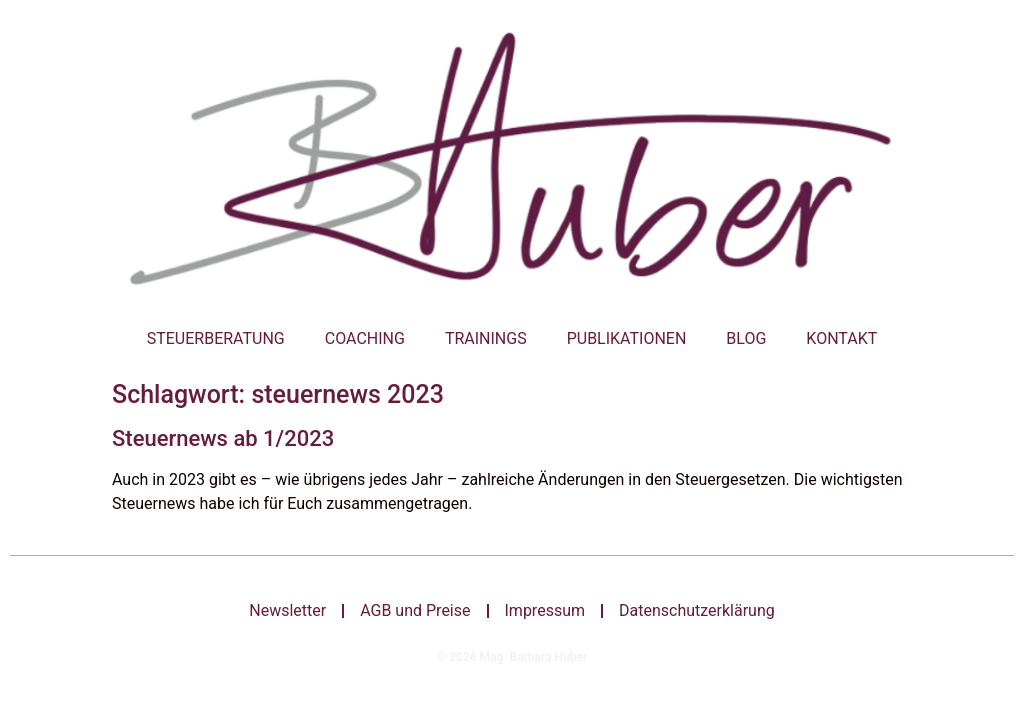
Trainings (486, 338)
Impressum (545, 610)
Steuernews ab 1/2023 (223, 438)
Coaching (365, 338)
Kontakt (841, 338)
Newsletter (287, 610)
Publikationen (627, 338)
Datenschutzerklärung (697, 610)
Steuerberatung (216, 338)
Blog (746, 338)
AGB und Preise (415, 610)
